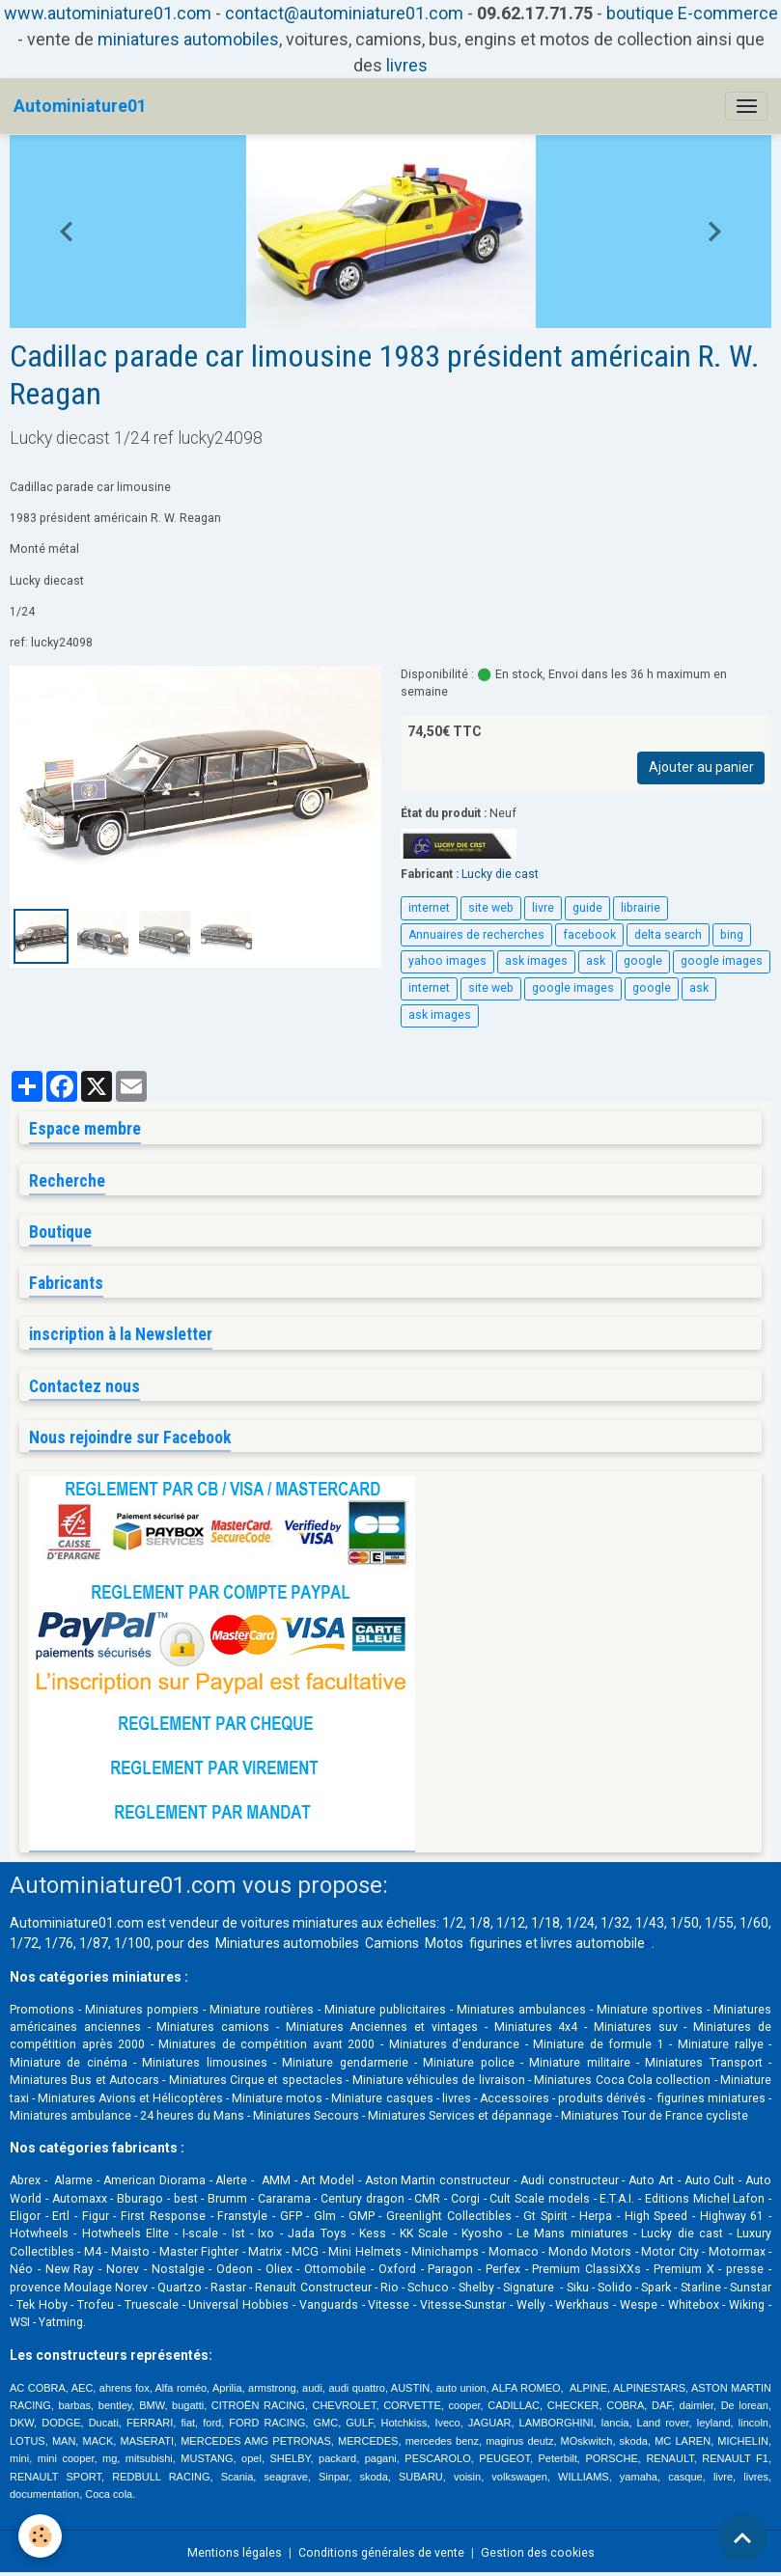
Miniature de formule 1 (598, 2044)
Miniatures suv (636, 2027)
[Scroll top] (742, 2537)
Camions (392, 1943)
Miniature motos (277, 2098)
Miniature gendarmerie (344, 2062)
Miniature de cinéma (68, 2062)
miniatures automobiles (188, 39)
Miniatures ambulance (70, 2116)
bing (731, 935)
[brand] (80, 106)
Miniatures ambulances (521, 2009)
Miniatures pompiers (142, 2009)
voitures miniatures (299, 1923)
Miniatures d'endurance (454, 2044)
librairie (640, 908)
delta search (668, 935)
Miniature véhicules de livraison (438, 2080)
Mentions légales (234, 2553)
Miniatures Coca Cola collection (622, 2080)
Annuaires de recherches (476, 935)
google (643, 961)
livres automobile (593, 1943)
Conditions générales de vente (381, 2553)
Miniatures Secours (306, 2116)
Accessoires (514, 2098)
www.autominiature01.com (107, 13)
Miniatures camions (212, 2027)
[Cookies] (41, 2536)
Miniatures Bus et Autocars (84, 2080)
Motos (444, 1943)
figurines (495, 1943)
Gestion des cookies (538, 2553)
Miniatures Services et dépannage (460, 2116)
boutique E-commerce (692, 13)
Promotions (42, 2009)
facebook (589, 935)
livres (407, 65)
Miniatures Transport (703, 2062)
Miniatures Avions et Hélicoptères (130, 2098)
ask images (536, 961)
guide (587, 908)
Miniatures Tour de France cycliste (654, 2116)
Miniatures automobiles (287, 1943)
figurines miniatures (710, 2098)
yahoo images (447, 961)
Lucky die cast (500, 874)
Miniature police (468, 2062)
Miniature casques (381, 2098)
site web (491, 908)
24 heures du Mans (192, 2116)
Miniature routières (261, 2009)
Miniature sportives (650, 2009)
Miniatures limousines (204, 2062)
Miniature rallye (721, 2044)
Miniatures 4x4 (536, 2027)
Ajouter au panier (701, 767)
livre (543, 908)
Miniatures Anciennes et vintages (382, 2027)
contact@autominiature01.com (344, 13)
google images (722, 961)
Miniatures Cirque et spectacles (256, 2080)
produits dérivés (602, 2098)
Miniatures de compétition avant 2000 (269, 2044)
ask (595, 961)
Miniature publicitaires (385, 2009)
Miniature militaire (579, 2062)
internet (429, 908)
